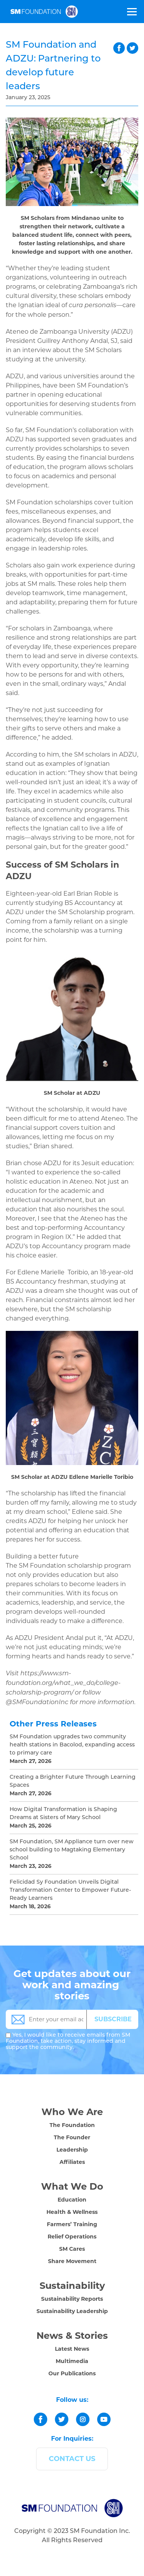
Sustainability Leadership (72, 2311)
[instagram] (82, 2419)
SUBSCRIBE (113, 2019)
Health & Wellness (72, 2211)
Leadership (72, 2149)
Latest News (72, 2348)
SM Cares (72, 2248)
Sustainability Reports (72, 2298)
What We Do (72, 2186)
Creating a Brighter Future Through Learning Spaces (73, 1781)
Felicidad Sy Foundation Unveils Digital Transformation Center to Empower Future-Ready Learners (70, 1890)
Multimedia (72, 2361)
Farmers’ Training (72, 2224)
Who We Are (72, 2111)
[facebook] (40, 2419)
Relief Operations (72, 2236)
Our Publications (72, 2373)
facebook (119, 48)
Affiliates (72, 2162)
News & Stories (72, 2335)
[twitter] (61, 2419)
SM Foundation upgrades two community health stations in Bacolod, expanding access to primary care (72, 1745)
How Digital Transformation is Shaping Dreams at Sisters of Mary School (63, 1814)
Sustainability (72, 2285)
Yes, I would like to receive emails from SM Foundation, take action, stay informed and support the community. (68, 2041)
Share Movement (72, 2261)
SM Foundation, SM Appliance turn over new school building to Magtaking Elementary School (72, 1850)
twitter (132, 48)
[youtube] (104, 2419)
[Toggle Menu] (131, 11)
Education (72, 2199)
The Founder (72, 2137)
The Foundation (72, 2125)
